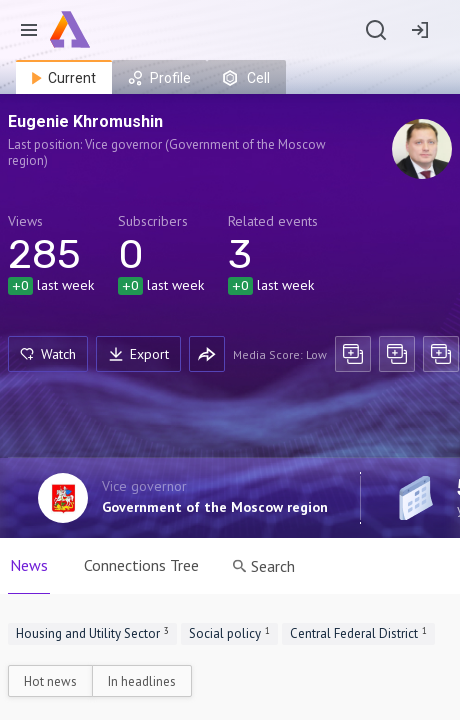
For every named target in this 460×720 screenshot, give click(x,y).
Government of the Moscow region (215, 507)
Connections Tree (141, 565)
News (29, 565)
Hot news (50, 681)
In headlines (142, 681)
